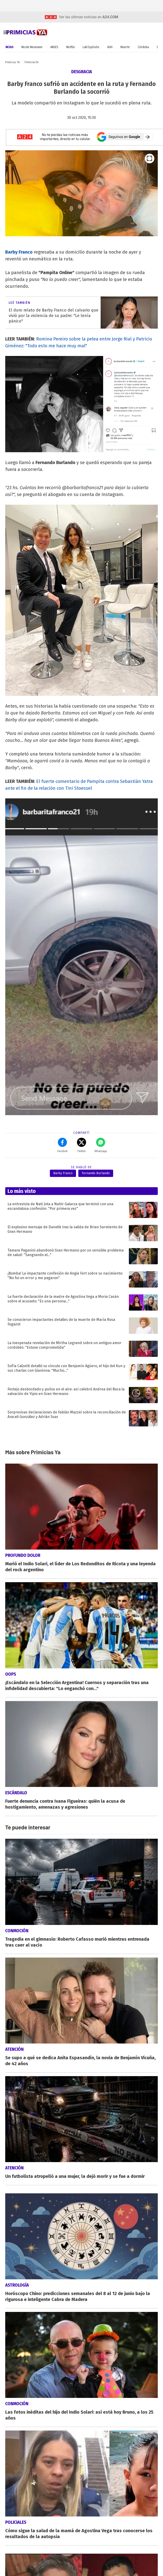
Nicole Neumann (31, 47)
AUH (109, 47)
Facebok (62, 1145)
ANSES (54, 47)
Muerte (125, 47)
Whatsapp (100, 1145)
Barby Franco (63, 1173)
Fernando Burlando (96, 1173)
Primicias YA (12, 62)
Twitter (81, 1145)
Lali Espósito (91, 47)
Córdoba (143, 47)
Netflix (70, 47)
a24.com (110, 17)
